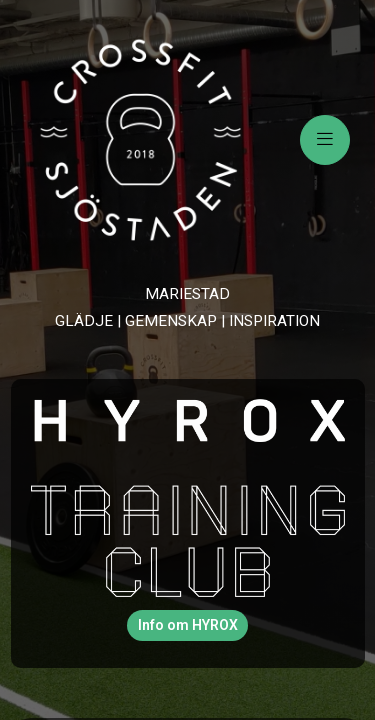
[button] (187, 626)
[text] (188, 307)
